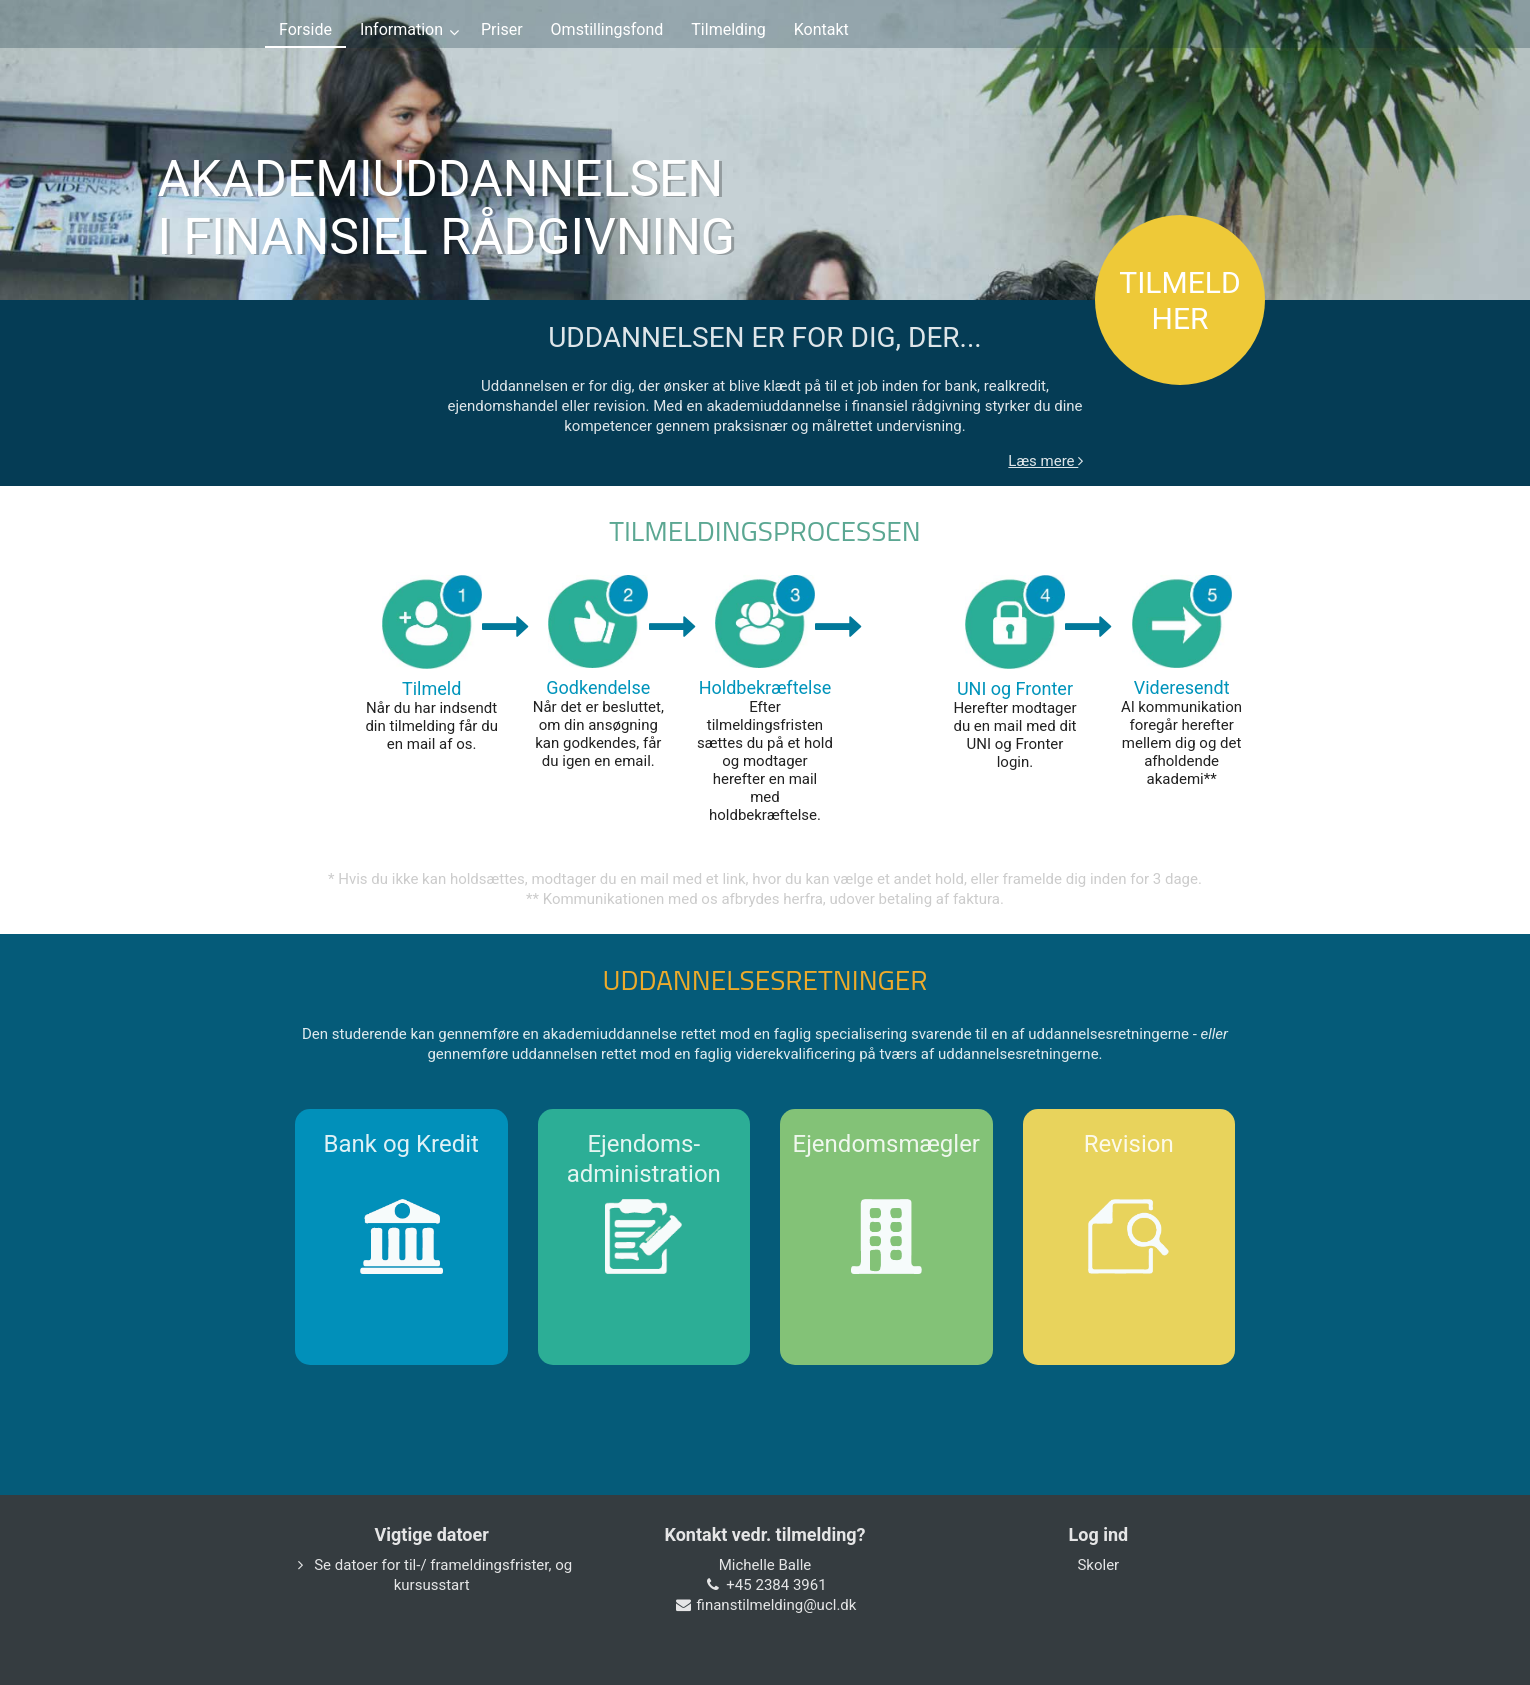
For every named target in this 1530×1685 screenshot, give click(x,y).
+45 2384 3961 (776, 1585)
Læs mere (1045, 461)
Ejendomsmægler (886, 1144)
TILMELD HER (1179, 300)
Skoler (1098, 1565)
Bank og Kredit (401, 1144)
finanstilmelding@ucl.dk (777, 1605)
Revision (1129, 1144)
